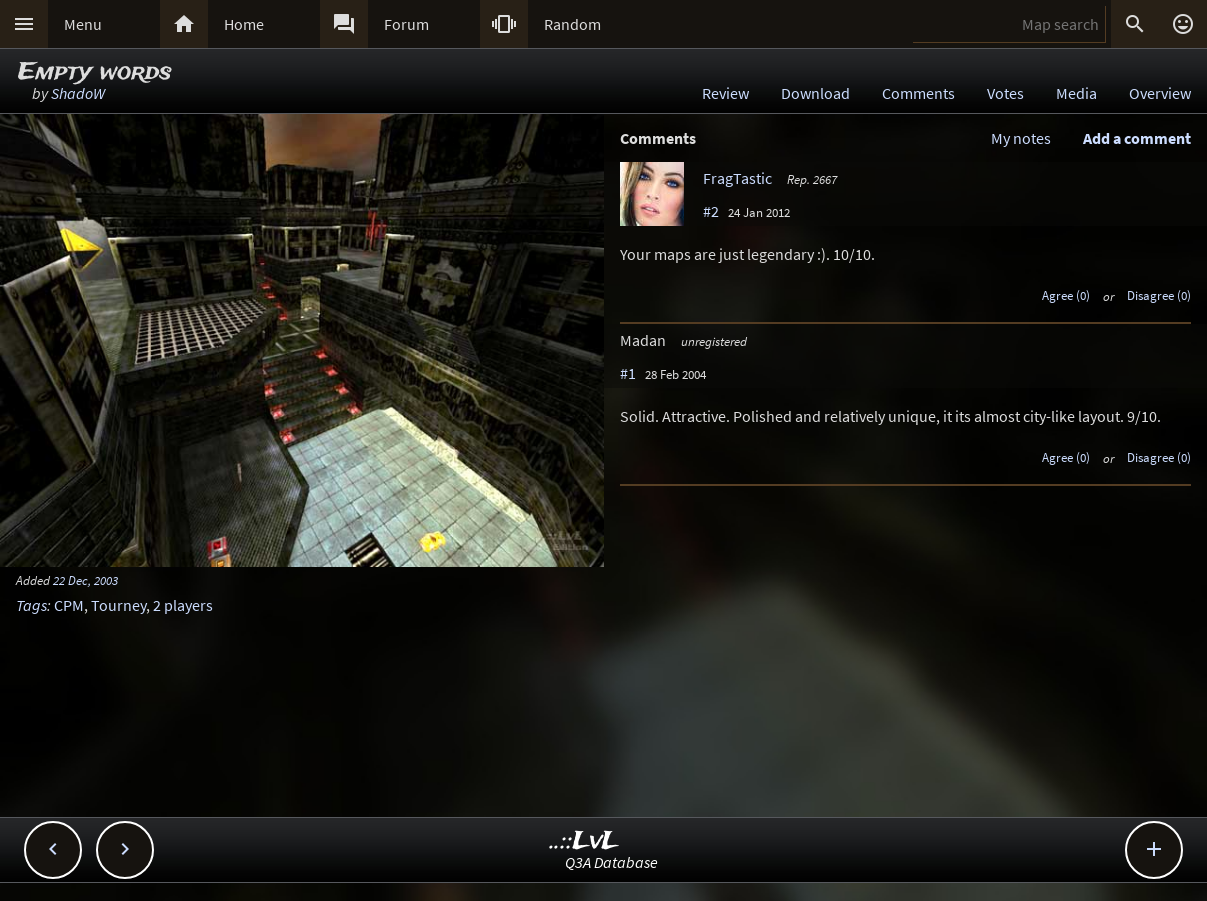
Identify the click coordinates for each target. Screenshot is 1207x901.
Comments (918, 93)
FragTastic (737, 178)
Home (244, 24)
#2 (711, 211)
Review (725, 93)
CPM (69, 605)
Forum (406, 24)
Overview (1160, 93)
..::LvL (584, 841)
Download (815, 93)
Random (572, 24)
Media (1076, 93)
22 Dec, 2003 (85, 580)
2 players (183, 605)
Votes (1005, 93)
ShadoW (78, 93)
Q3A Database (611, 862)
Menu (83, 24)
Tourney (118, 605)
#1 (628, 373)
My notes (1021, 138)
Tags (31, 605)
